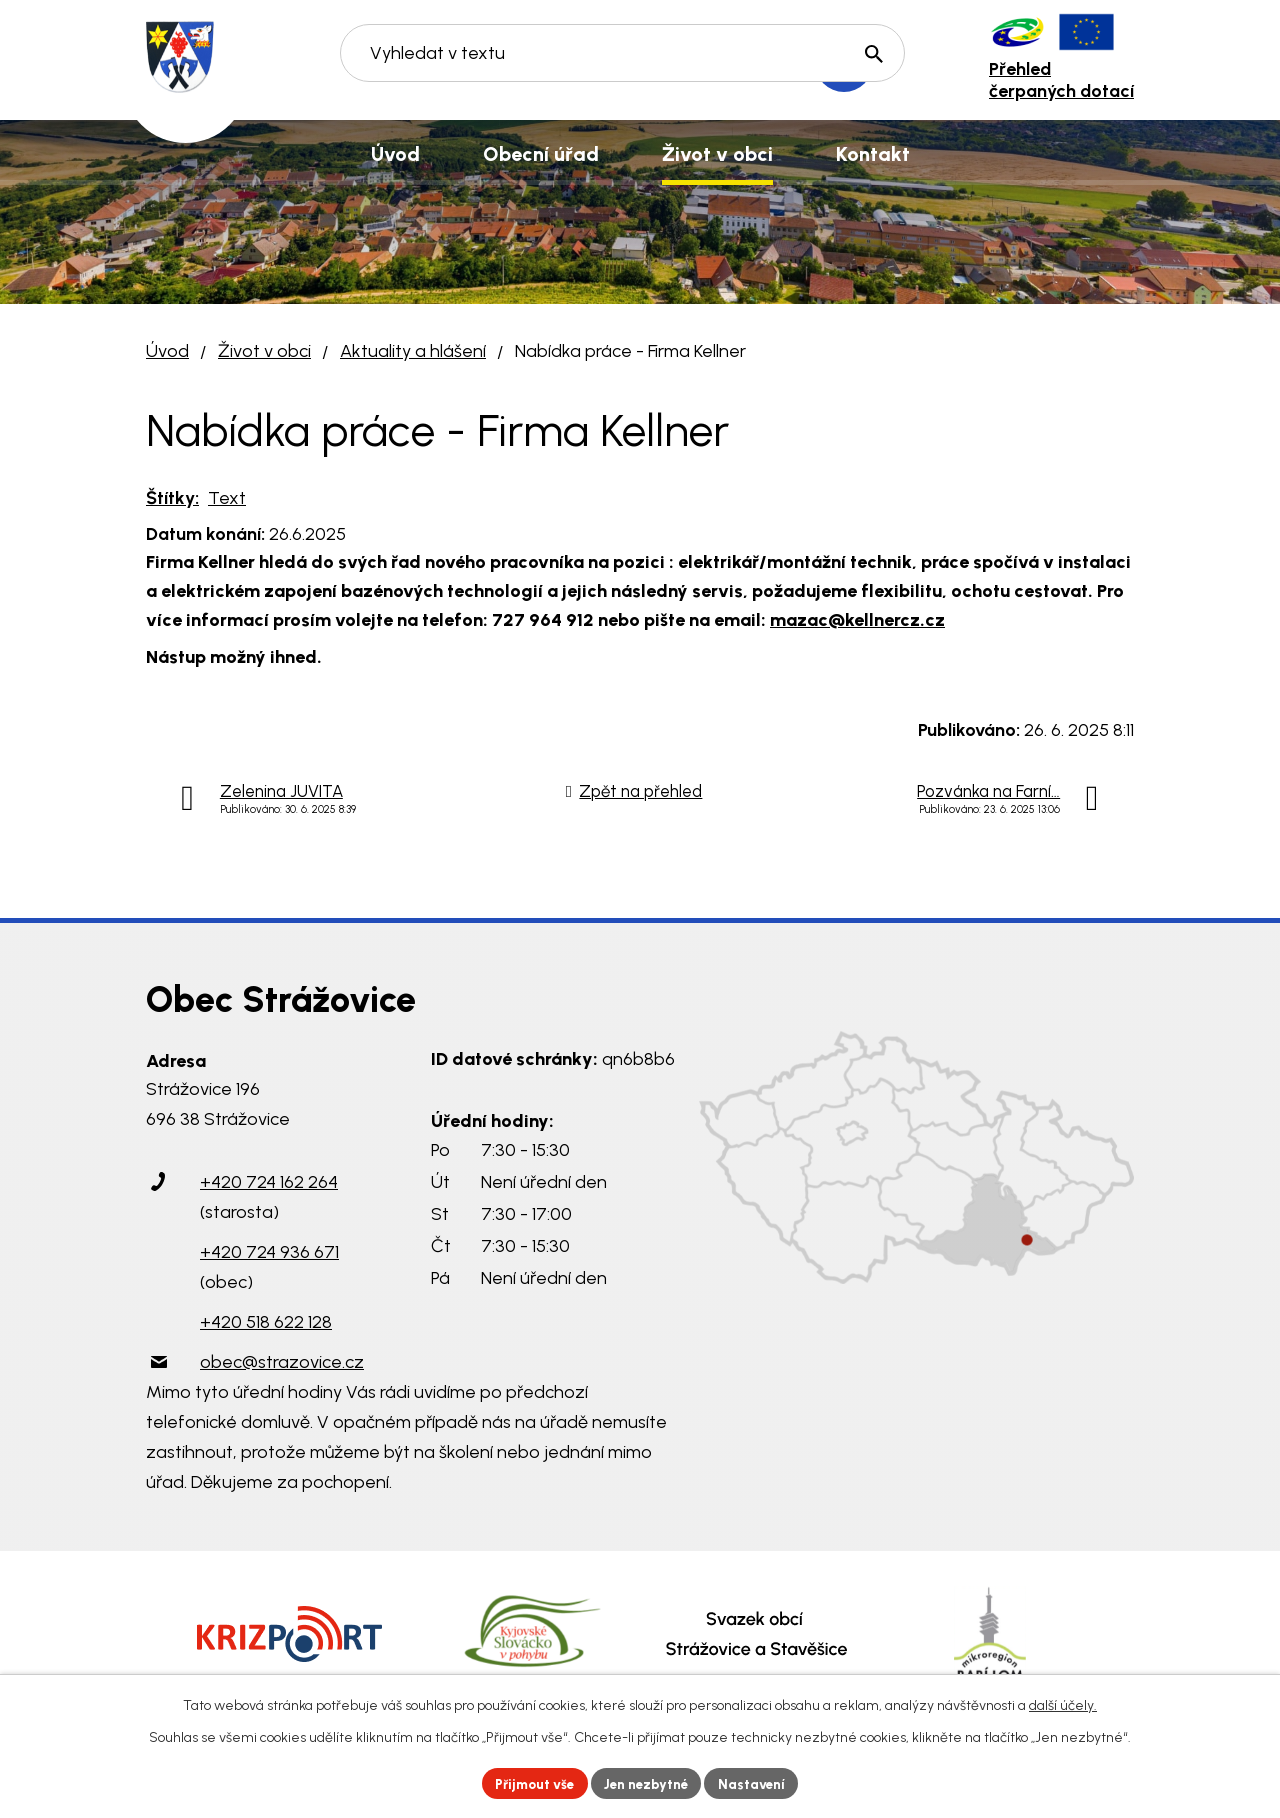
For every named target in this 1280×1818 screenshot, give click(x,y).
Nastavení (759, 1782)
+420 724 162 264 (269, 1182)
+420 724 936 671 (269, 1252)
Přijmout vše (529, 1782)
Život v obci (264, 351)
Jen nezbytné (648, 1782)
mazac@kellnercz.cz (857, 620)
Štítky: (172, 498)
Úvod (167, 351)
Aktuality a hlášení (413, 351)
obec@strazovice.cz (282, 1362)
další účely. (1063, 1703)
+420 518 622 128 (266, 1322)
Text (227, 498)
